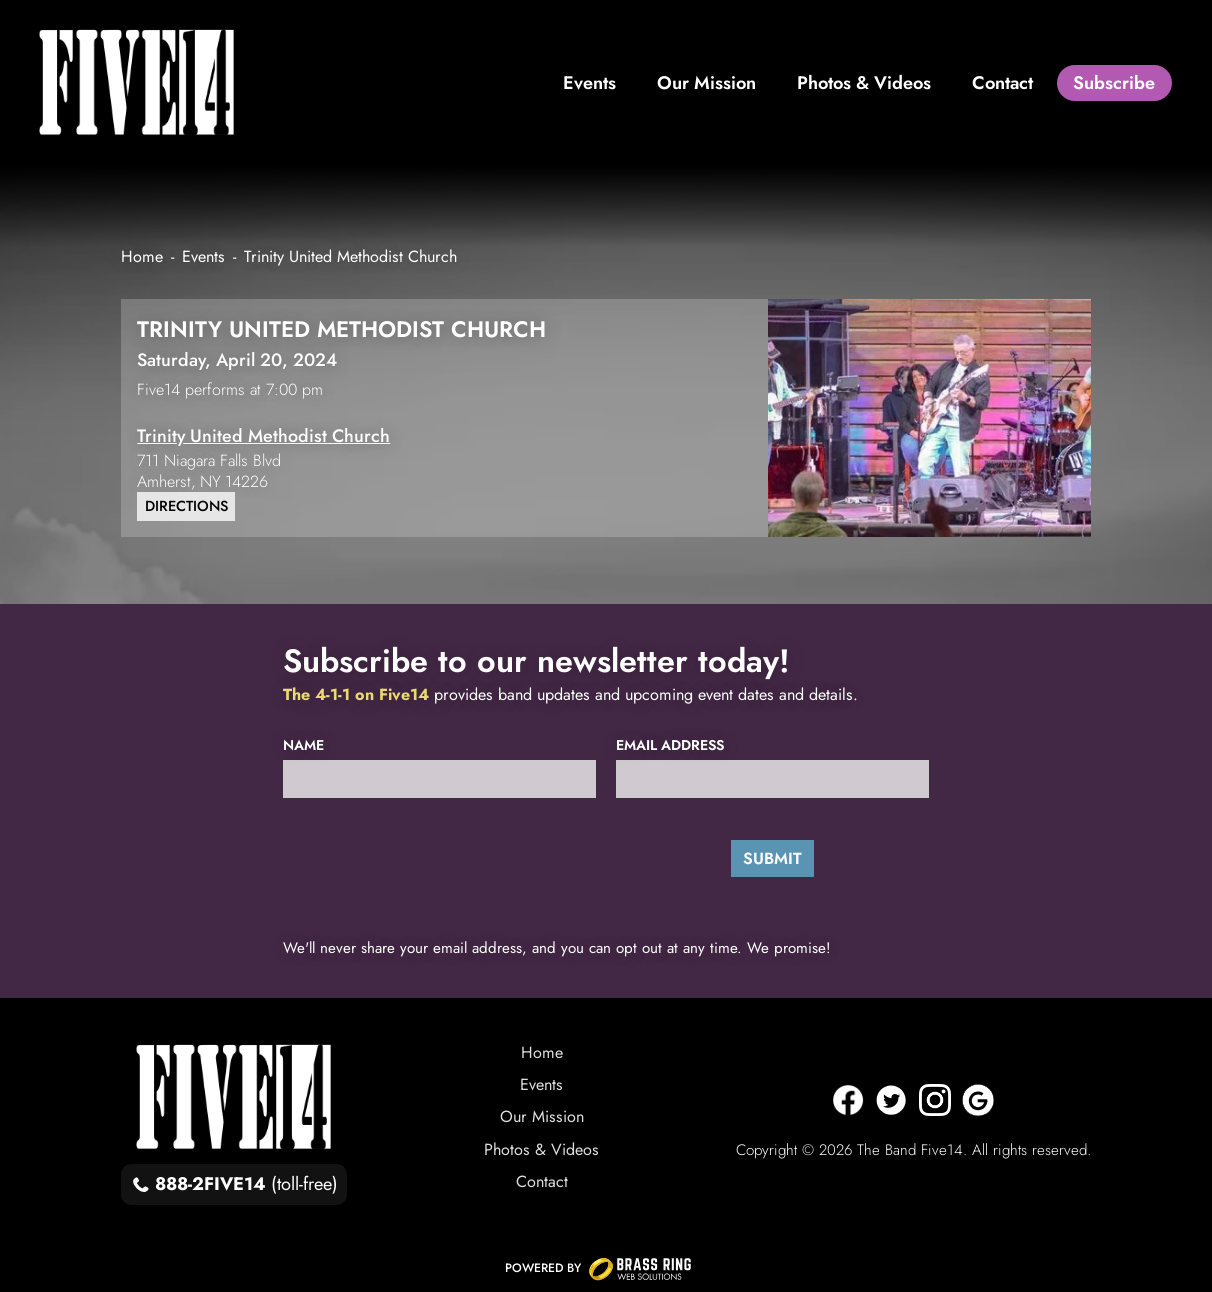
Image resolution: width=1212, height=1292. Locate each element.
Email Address (670, 746)
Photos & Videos (541, 1149)
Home (542, 1052)
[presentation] (420, 858)
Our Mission (542, 1116)
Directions (186, 505)
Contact (542, 1181)
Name (303, 746)
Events (541, 1084)
